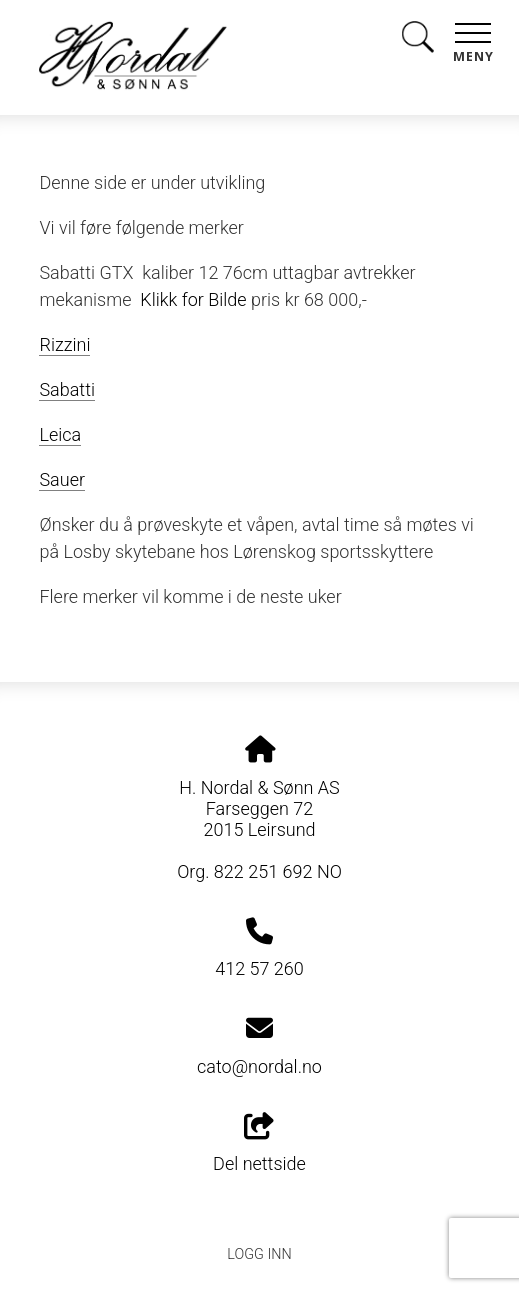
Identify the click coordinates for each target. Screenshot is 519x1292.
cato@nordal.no (259, 1066)
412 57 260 (259, 968)
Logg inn (259, 1254)
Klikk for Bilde (193, 299)
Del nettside (259, 1144)
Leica (60, 434)
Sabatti (67, 389)
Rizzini (64, 344)
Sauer (62, 479)
